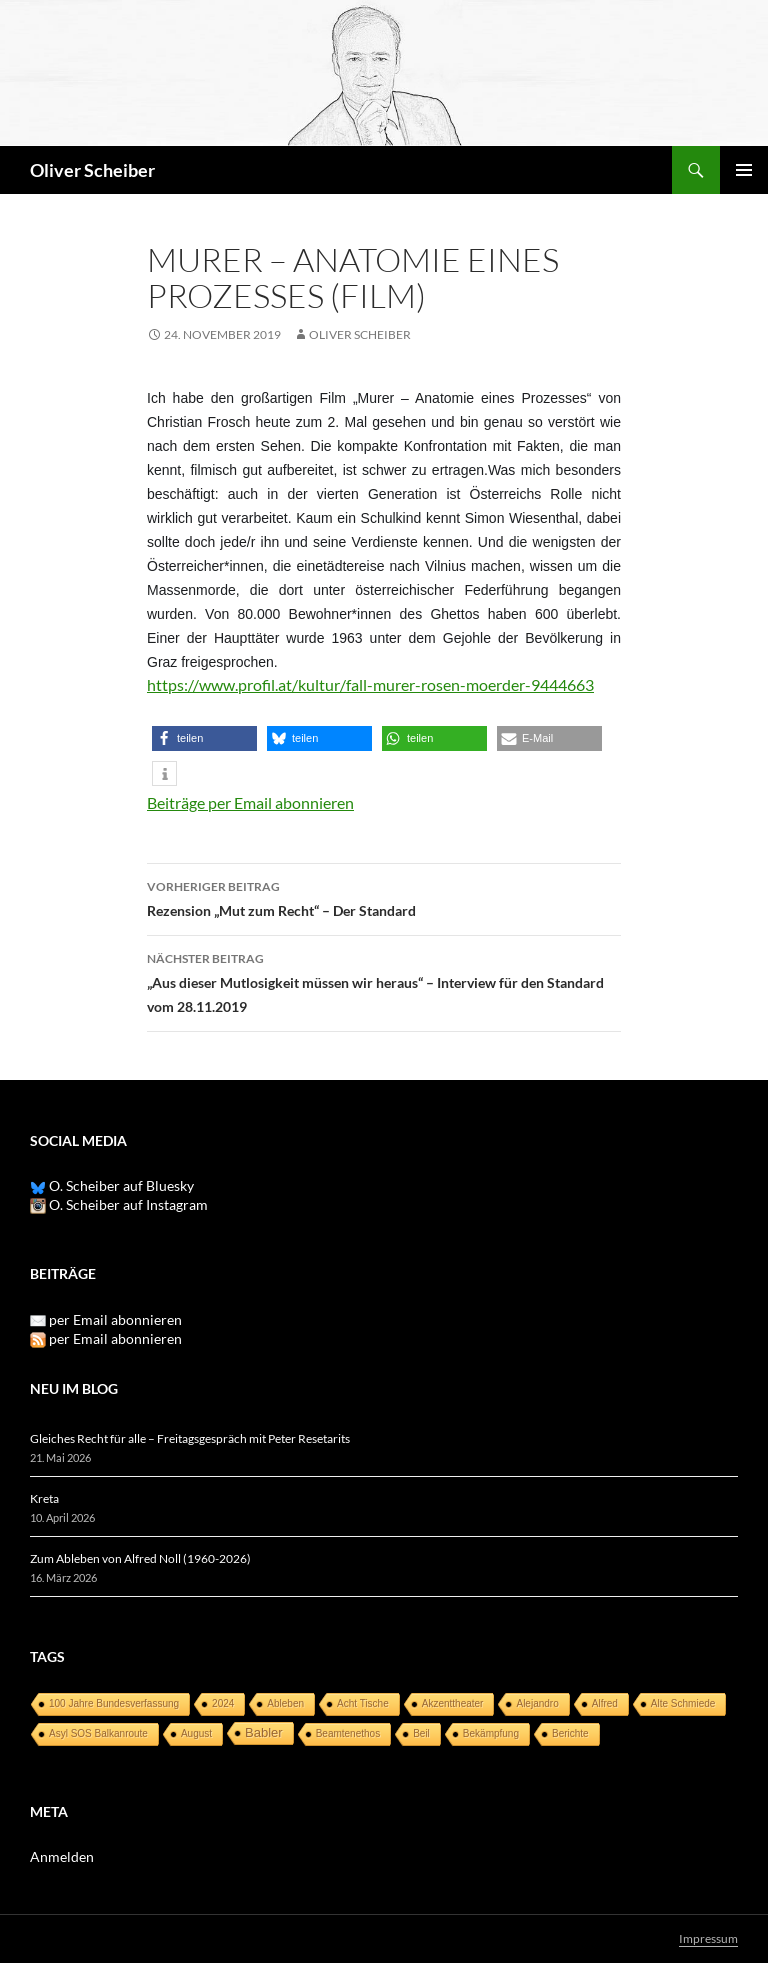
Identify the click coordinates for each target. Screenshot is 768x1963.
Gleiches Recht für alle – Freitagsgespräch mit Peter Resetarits (190, 1438)
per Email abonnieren (115, 1319)
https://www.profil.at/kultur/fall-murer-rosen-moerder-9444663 (370, 684)
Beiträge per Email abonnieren (250, 802)
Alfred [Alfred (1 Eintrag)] (605, 1703)
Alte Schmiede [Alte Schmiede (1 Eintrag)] (683, 1703)
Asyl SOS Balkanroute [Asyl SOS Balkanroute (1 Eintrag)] (98, 1733)
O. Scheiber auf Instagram (119, 1204)
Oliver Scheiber (92, 170)
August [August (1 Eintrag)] (196, 1733)
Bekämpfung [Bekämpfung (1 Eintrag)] (491, 1733)
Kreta (44, 1498)
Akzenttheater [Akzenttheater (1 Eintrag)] (453, 1703)
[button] (204, 738)
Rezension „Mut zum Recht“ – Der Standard (384, 897)
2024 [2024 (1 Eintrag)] (223, 1703)
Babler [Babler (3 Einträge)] (264, 1732)
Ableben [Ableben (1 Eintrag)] (285, 1703)
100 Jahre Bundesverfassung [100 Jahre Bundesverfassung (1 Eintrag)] (114, 1703)
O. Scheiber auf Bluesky (112, 1185)
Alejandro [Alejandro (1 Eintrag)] (537, 1703)
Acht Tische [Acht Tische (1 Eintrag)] (363, 1703)
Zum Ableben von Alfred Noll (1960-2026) (140, 1558)
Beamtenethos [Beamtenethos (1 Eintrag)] (348, 1733)
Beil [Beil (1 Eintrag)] (421, 1733)
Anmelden (62, 1856)
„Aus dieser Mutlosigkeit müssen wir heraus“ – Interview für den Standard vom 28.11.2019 (384, 981)
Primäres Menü (744, 170)
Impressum (708, 1938)
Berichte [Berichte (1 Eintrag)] (570, 1733)
